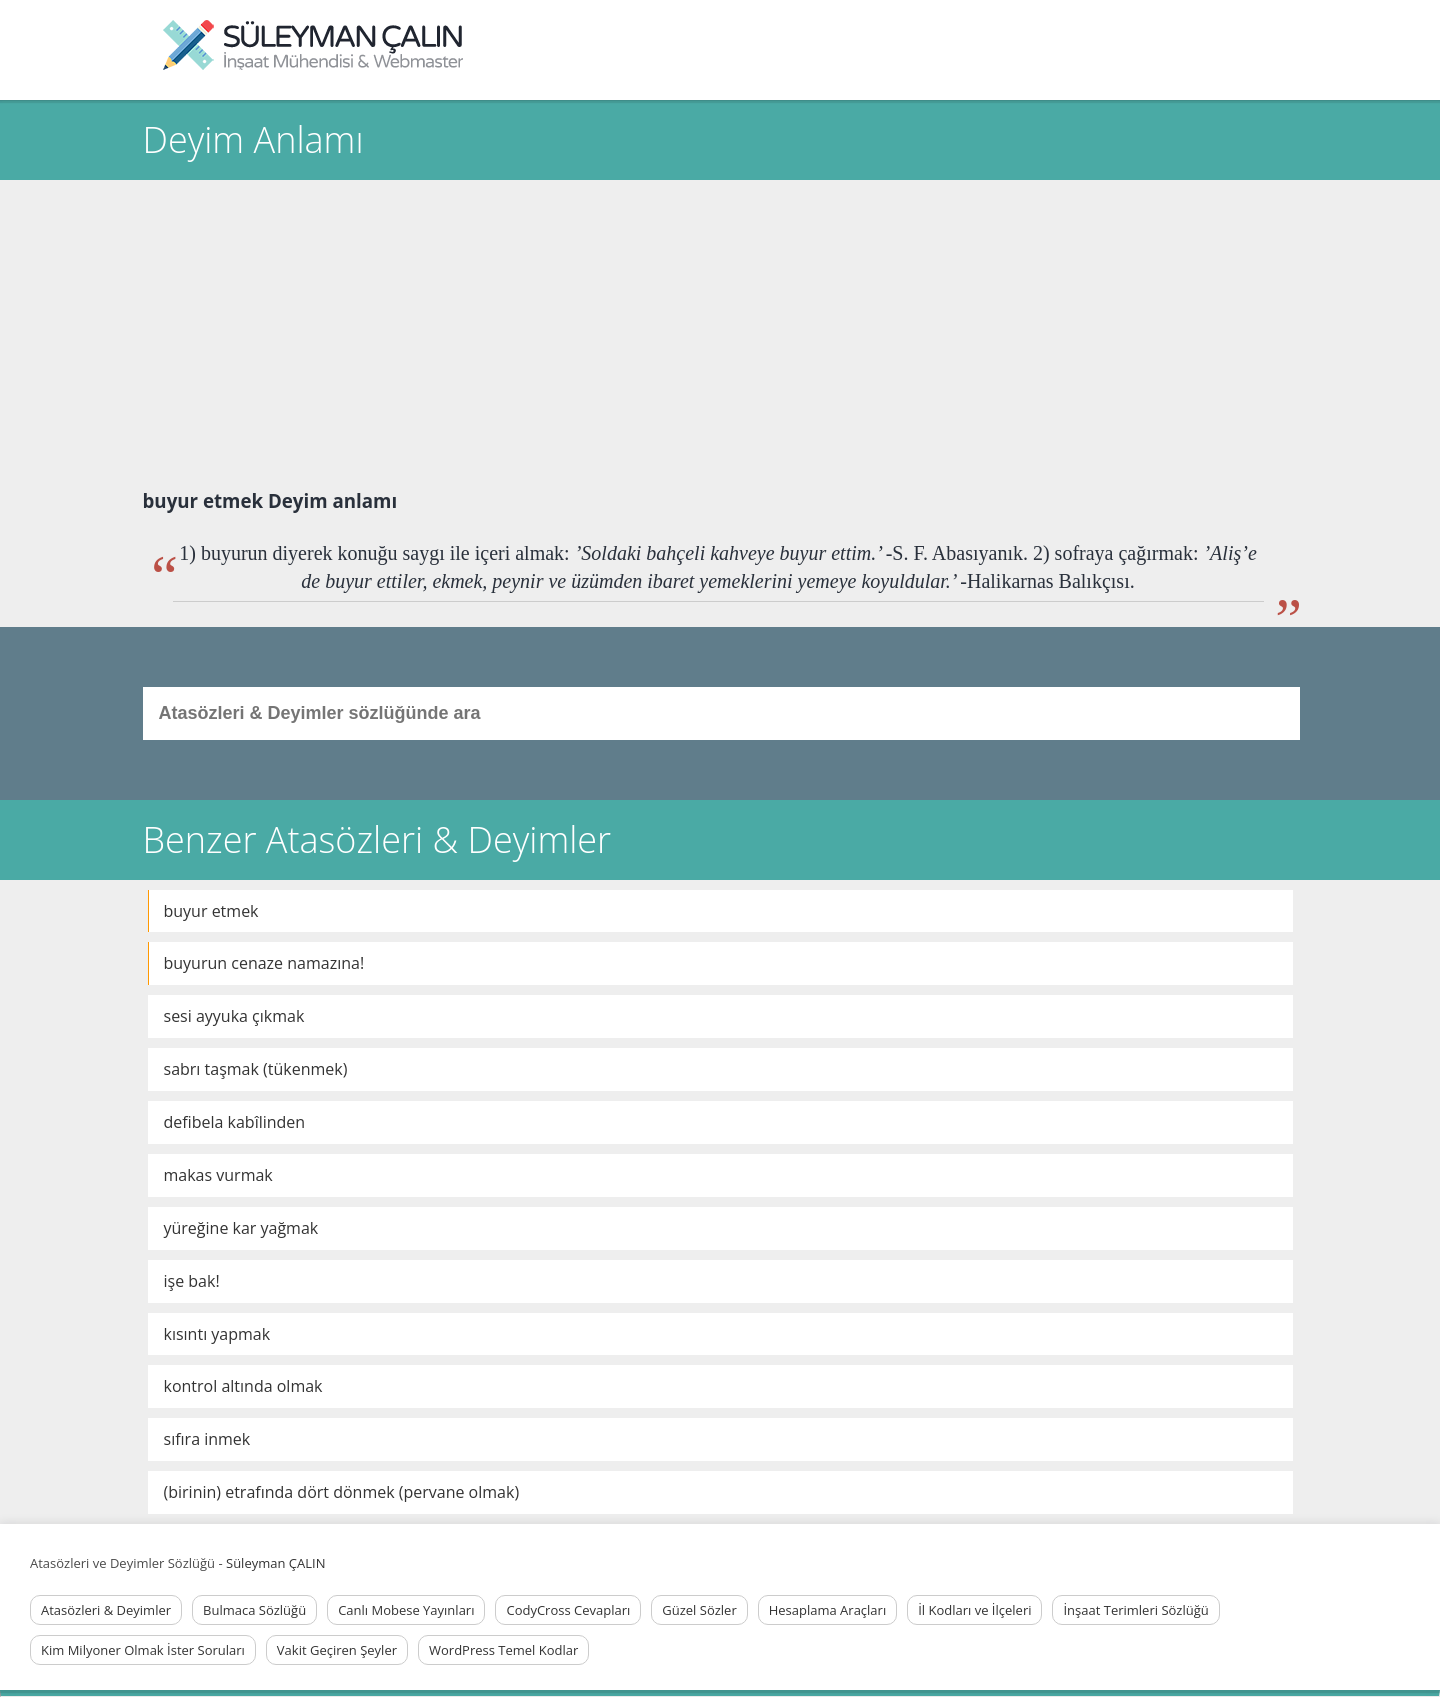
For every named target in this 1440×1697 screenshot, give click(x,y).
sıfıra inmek (207, 1439)
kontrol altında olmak (243, 1386)
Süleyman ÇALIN (275, 1563)
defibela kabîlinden (235, 1122)
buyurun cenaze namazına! (264, 963)
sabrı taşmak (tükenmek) (256, 1069)
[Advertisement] (720, 330)
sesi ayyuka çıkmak (234, 1016)
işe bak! (192, 1281)
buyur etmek (211, 911)
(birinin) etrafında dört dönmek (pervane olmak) (342, 1492)
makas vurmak (218, 1175)
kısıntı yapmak (217, 1334)
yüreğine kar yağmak (241, 1228)
